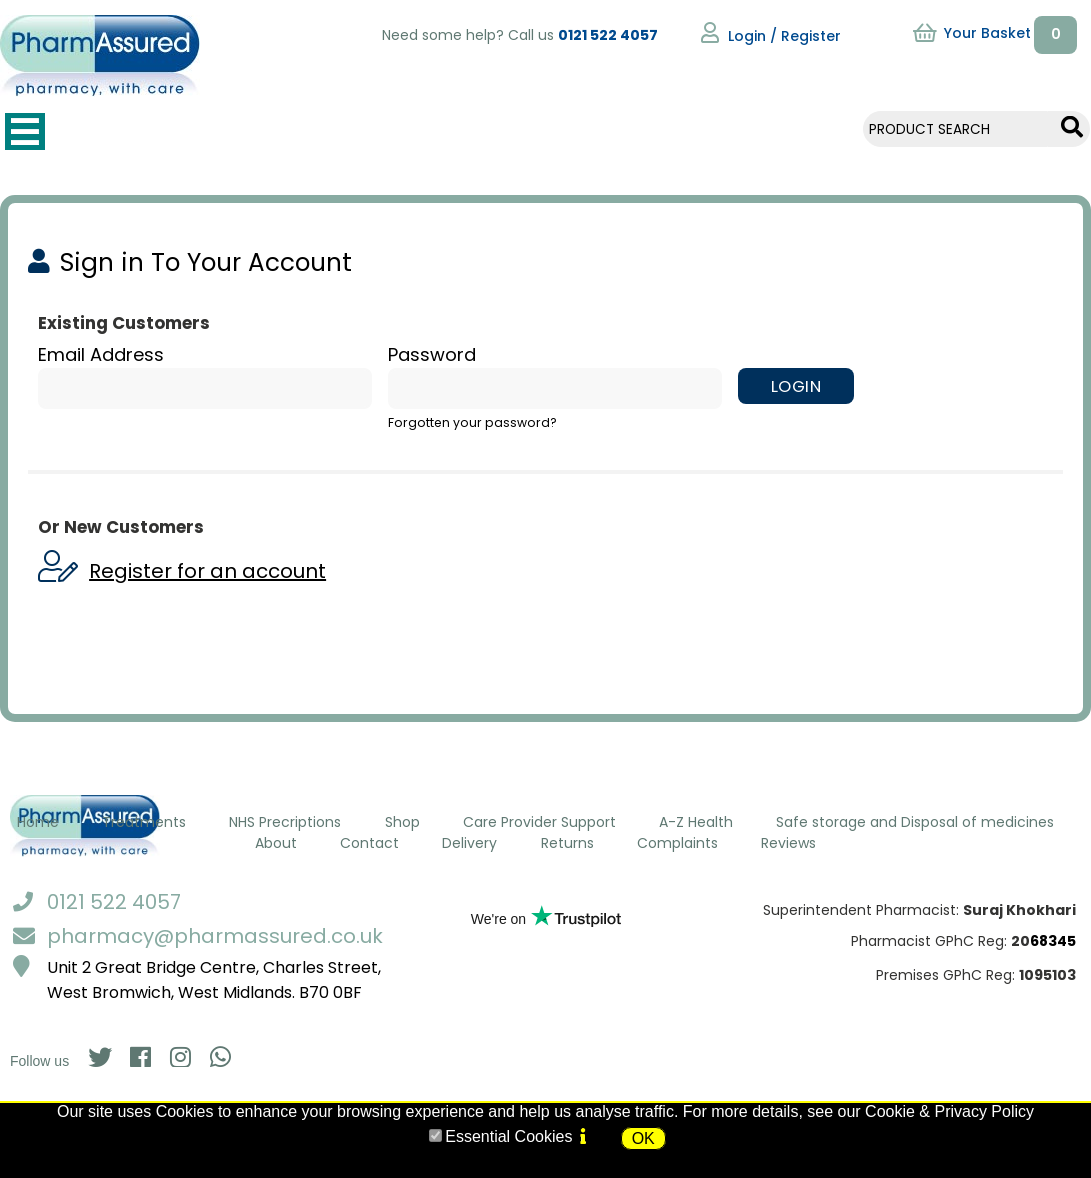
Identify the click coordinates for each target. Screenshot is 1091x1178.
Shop (402, 822)
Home (38, 822)
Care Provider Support (539, 822)
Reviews (788, 843)
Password (432, 354)
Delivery (469, 843)
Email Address (101, 354)
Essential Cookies (508, 1136)
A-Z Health (696, 822)
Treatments (144, 822)
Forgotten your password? (472, 422)
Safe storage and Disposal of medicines (915, 822)
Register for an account (207, 571)
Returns (567, 843)
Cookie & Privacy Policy (949, 1111)
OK (643, 1138)
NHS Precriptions (285, 822)
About (276, 843)
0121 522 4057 (608, 35)
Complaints (677, 843)
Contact (369, 843)
